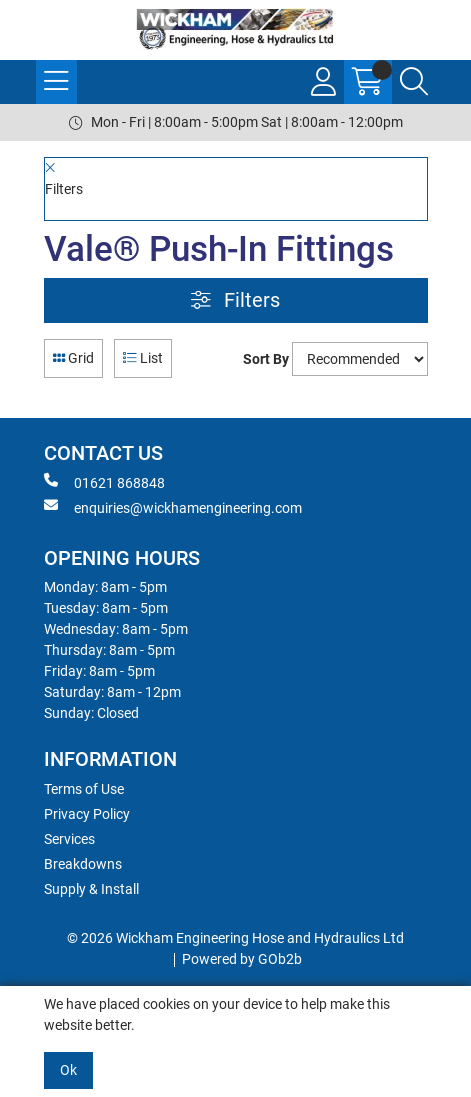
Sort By (266, 359)
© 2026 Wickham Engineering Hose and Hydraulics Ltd (235, 938)
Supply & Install (91, 889)
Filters (235, 300)
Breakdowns (83, 864)
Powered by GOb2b (242, 959)
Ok (68, 1070)
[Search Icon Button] (414, 82)
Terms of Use (84, 789)
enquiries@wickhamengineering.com (173, 507)
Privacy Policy (87, 814)
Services (69, 839)
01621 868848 (104, 482)
